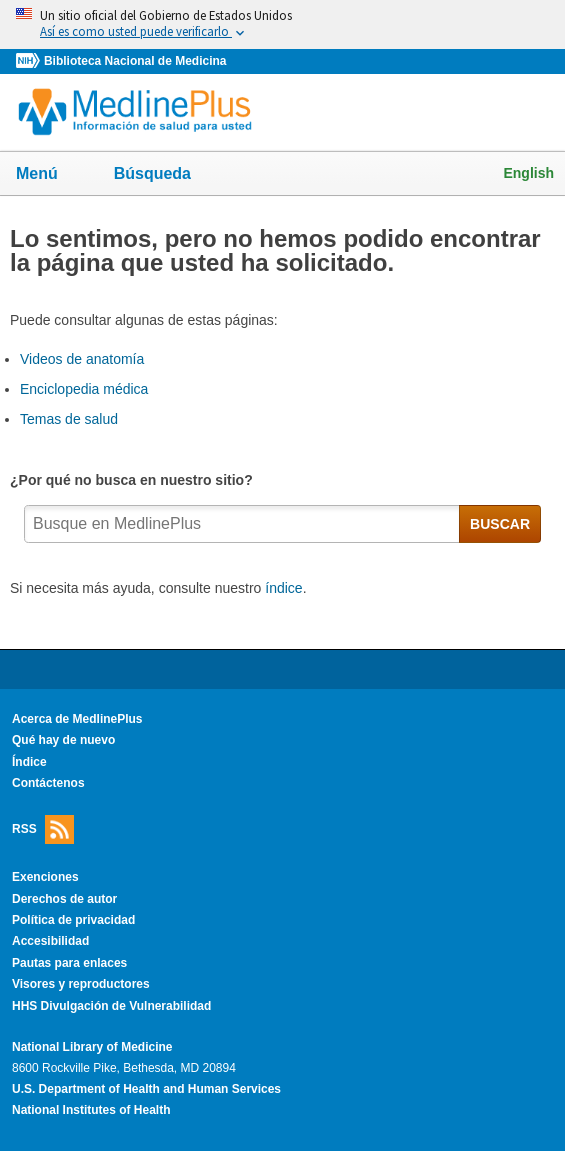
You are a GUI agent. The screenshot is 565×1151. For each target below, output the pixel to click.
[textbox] (242, 524)
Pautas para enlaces (69, 963)
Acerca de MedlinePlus (77, 719)
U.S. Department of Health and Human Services (146, 1089)
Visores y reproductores (81, 984)
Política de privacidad (73, 920)
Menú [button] (50, 175)
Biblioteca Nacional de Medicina (135, 61)
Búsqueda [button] (165, 179)
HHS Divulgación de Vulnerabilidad (111, 1006)
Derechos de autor (64, 899)
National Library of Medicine (92, 1047)
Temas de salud (69, 419)
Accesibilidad (50, 941)
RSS (43, 829)
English (528, 173)
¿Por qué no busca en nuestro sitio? (135, 480)
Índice (29, 762)
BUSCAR (500, 524)
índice (283, 588)
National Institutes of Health (91, 1110)
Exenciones (45, 877)
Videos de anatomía (82, 359)
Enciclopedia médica (84, 389)
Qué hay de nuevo (63, 740)
